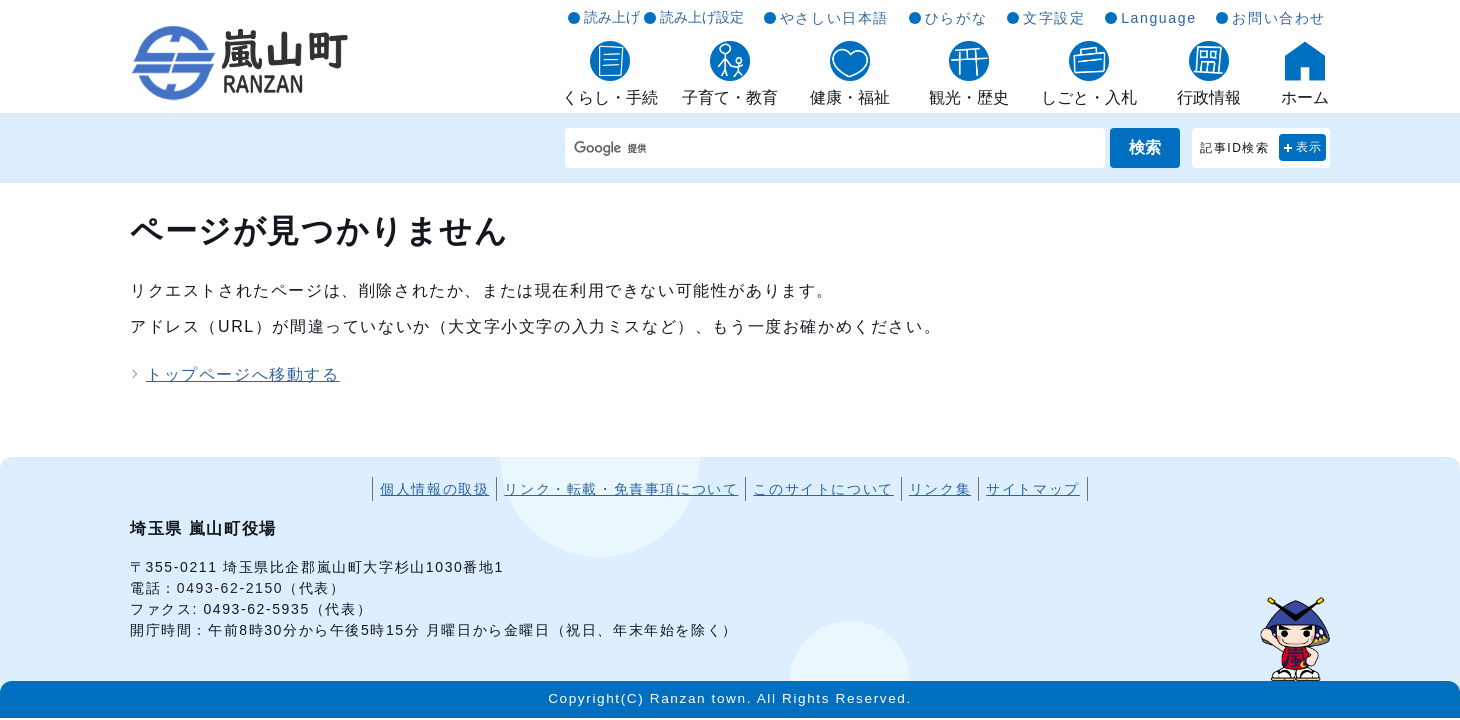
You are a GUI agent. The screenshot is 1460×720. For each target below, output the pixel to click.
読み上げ (612, 17)
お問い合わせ (1279, 18)
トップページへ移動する (243, 374)
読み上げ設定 (702, 17)
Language (1158, 18)
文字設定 (1054, 18)
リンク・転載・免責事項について (621, 489)
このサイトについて (823, 489)
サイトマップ (1033, 489)
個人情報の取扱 (434, 489)
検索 (1145, 147)
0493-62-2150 (230, 588)
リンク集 (940, 489)
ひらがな (956, 18)
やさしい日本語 (834, 18)
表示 (1309, 147)
